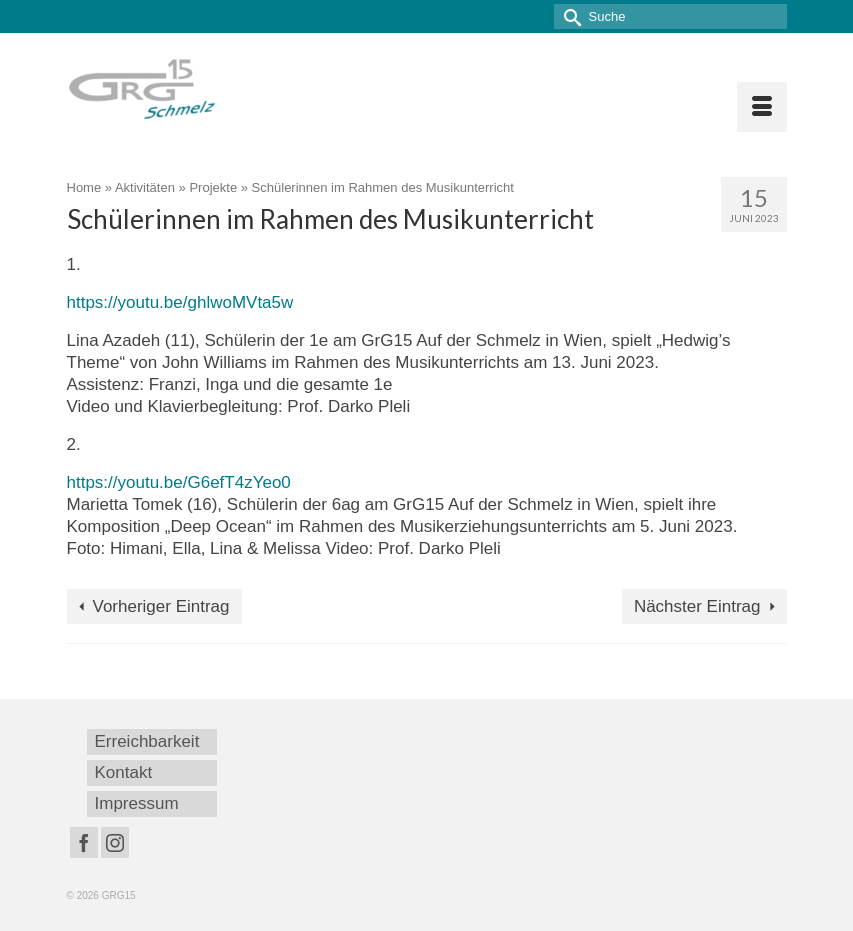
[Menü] (762, 107)
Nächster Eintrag (697, 606)
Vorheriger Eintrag (161, 606)
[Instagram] (115, 842)
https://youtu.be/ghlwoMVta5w (180, 302)
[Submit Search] (569, 16)
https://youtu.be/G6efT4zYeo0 (179, 482)
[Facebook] (84, 842)
